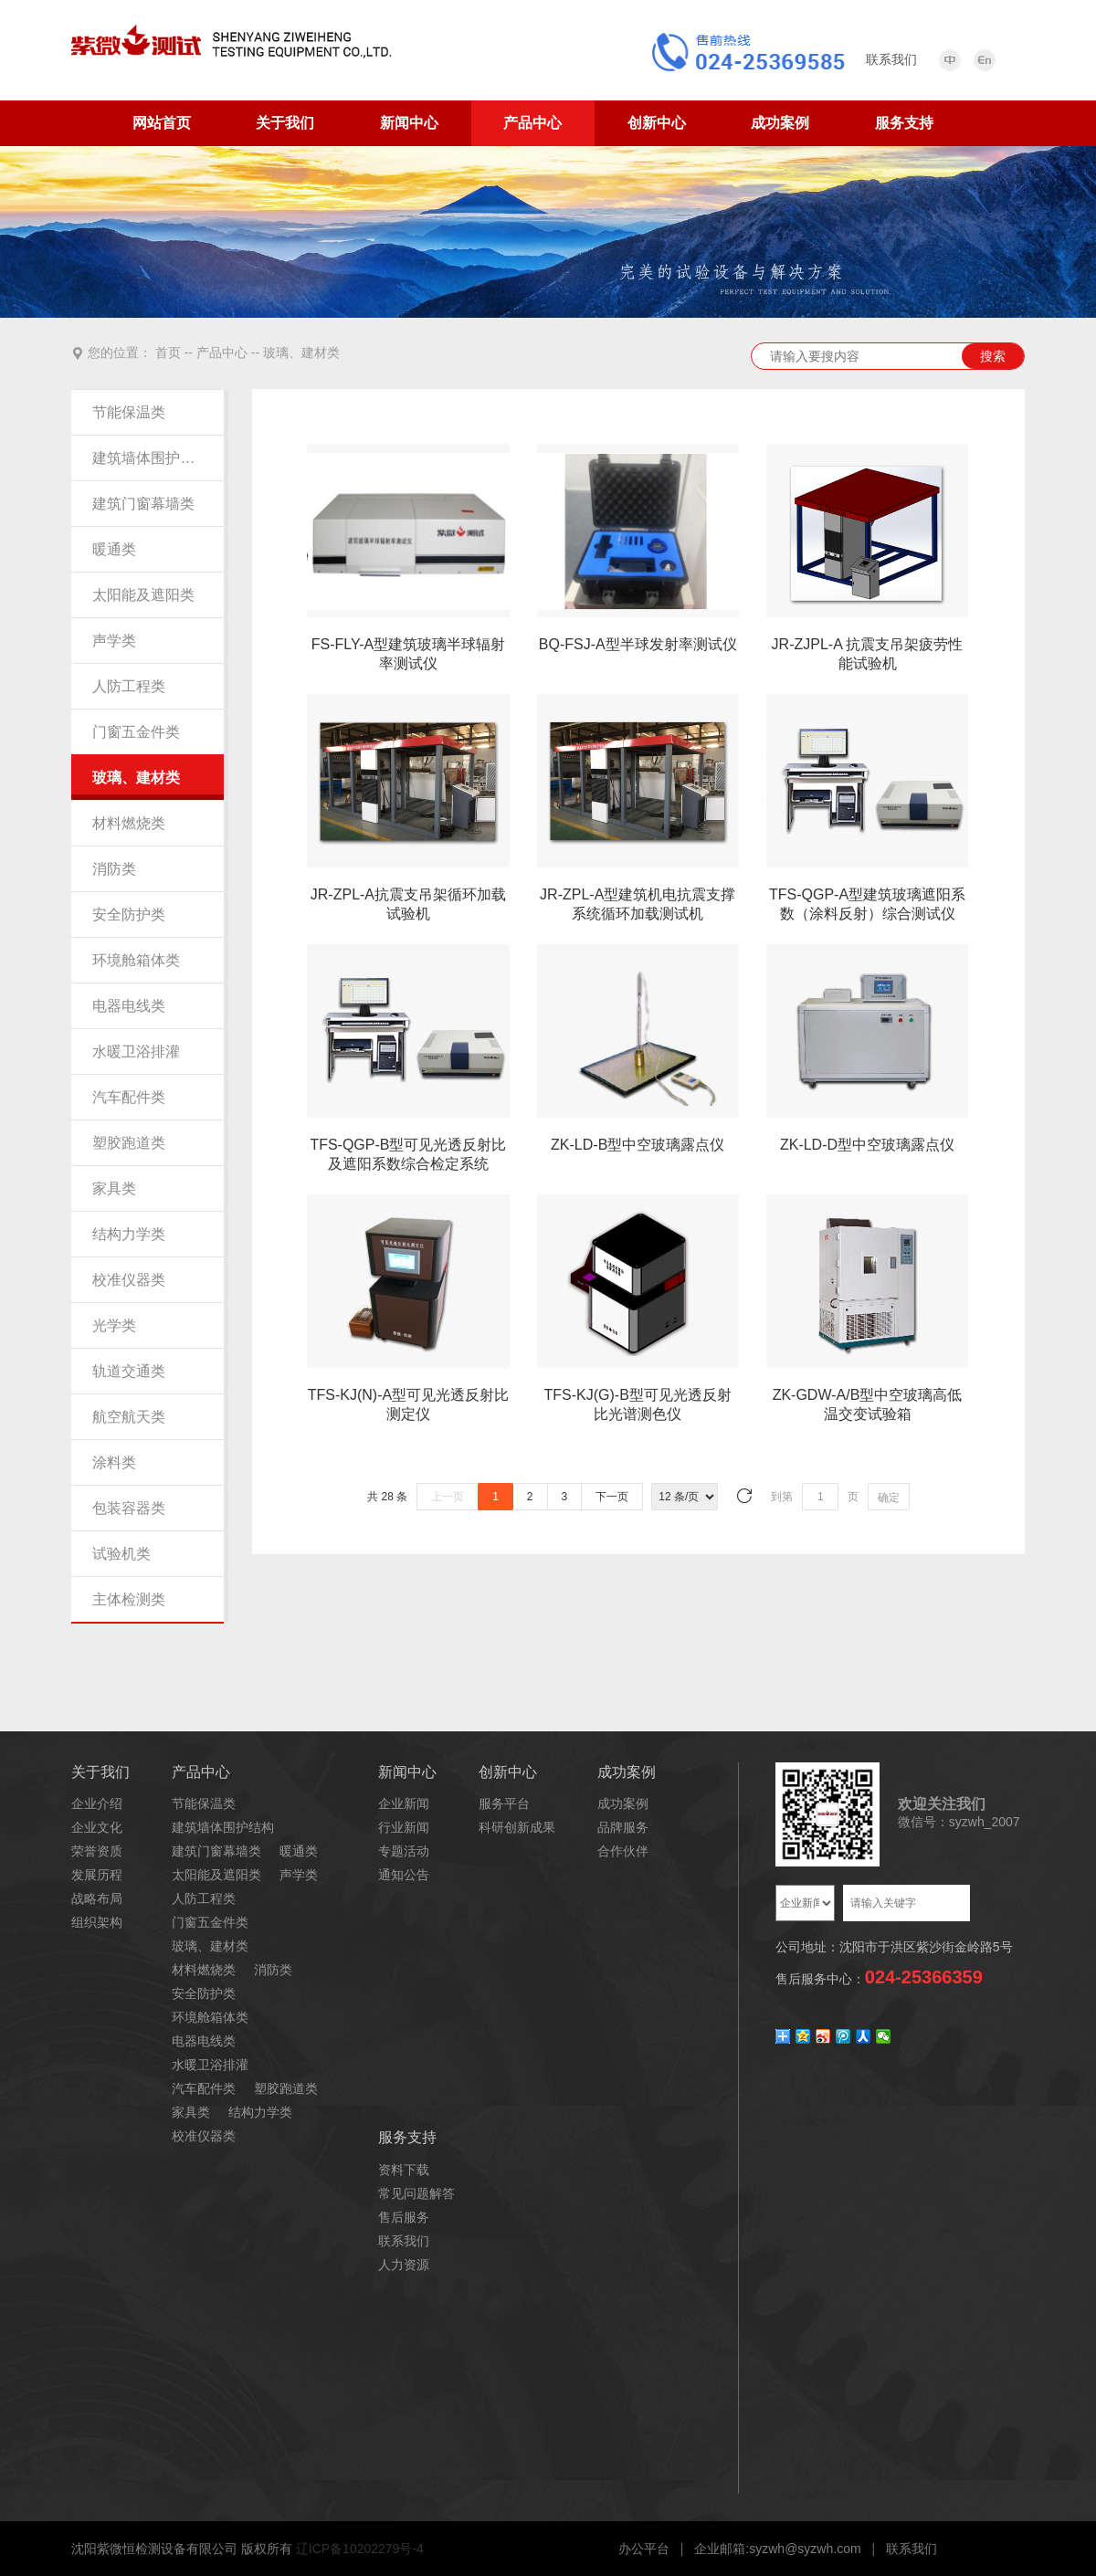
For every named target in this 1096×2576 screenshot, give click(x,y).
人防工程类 (128, 686)
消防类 (114, 869)
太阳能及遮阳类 (143, 595)
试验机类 (121, 1553)
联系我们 (403, 2241)
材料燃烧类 (128, 823)
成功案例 (780, 123)
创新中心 (656, 123)
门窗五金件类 (136, 732)
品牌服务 (622, 1827)
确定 (889, 1497)
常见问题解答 (416, 2193)
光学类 (114, 1325)
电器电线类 (128, 1006)
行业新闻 (403, 1827)
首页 (168, 352)
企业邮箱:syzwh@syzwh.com (777, 2548)
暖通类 (114, 549)
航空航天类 (128, 1417)
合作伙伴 (622, 1851)
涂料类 (114, 1462)
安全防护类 (128, 914)
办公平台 (643, 2548)
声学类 (114, 640)
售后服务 (403, 2217)
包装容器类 (128, 1508)
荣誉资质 (96, 1851)
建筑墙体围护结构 (147, 458)
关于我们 (285, 123)
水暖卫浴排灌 (136, 1051)
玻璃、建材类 (301, 352)
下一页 (611, 1496)
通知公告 (403, 1874)
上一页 (447, 1496)
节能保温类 (128, 412)
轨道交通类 (128, 1371)
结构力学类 (128, 1234)
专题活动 (403, 1851)
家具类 (114, 1188)
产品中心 (532, 123)
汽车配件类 (128, 1097)
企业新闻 (403, 1803)
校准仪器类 (128, 1280)
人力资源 (403, 2264)
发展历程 (96, 1874)
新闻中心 (409, 123)
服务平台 (504, 1803)
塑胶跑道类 (128, 1143)
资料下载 (403, 2169)
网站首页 (161, 123)
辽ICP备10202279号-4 (360, 2548)
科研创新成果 (517, 1827)
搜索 (993, 356)
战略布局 (96, 1898)
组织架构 (96, 1922)
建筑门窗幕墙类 (143, 503)
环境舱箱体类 (136, 960)
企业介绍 (96, 1803)
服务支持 (904, 123)
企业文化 (96, 1827)
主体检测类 (128, 1599)
